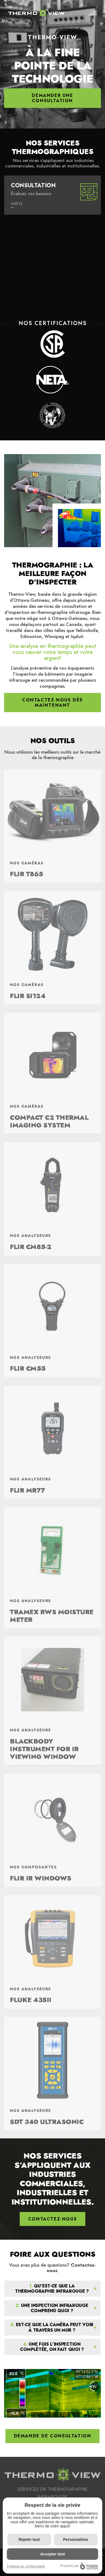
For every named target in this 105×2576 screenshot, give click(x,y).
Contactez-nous (71, 2268)
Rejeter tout (29, 2539)
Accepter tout (52, 2554)
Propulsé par (79, 2566)
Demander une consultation (52, 98)
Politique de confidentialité (26, 2566)
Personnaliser (76, 2539)
